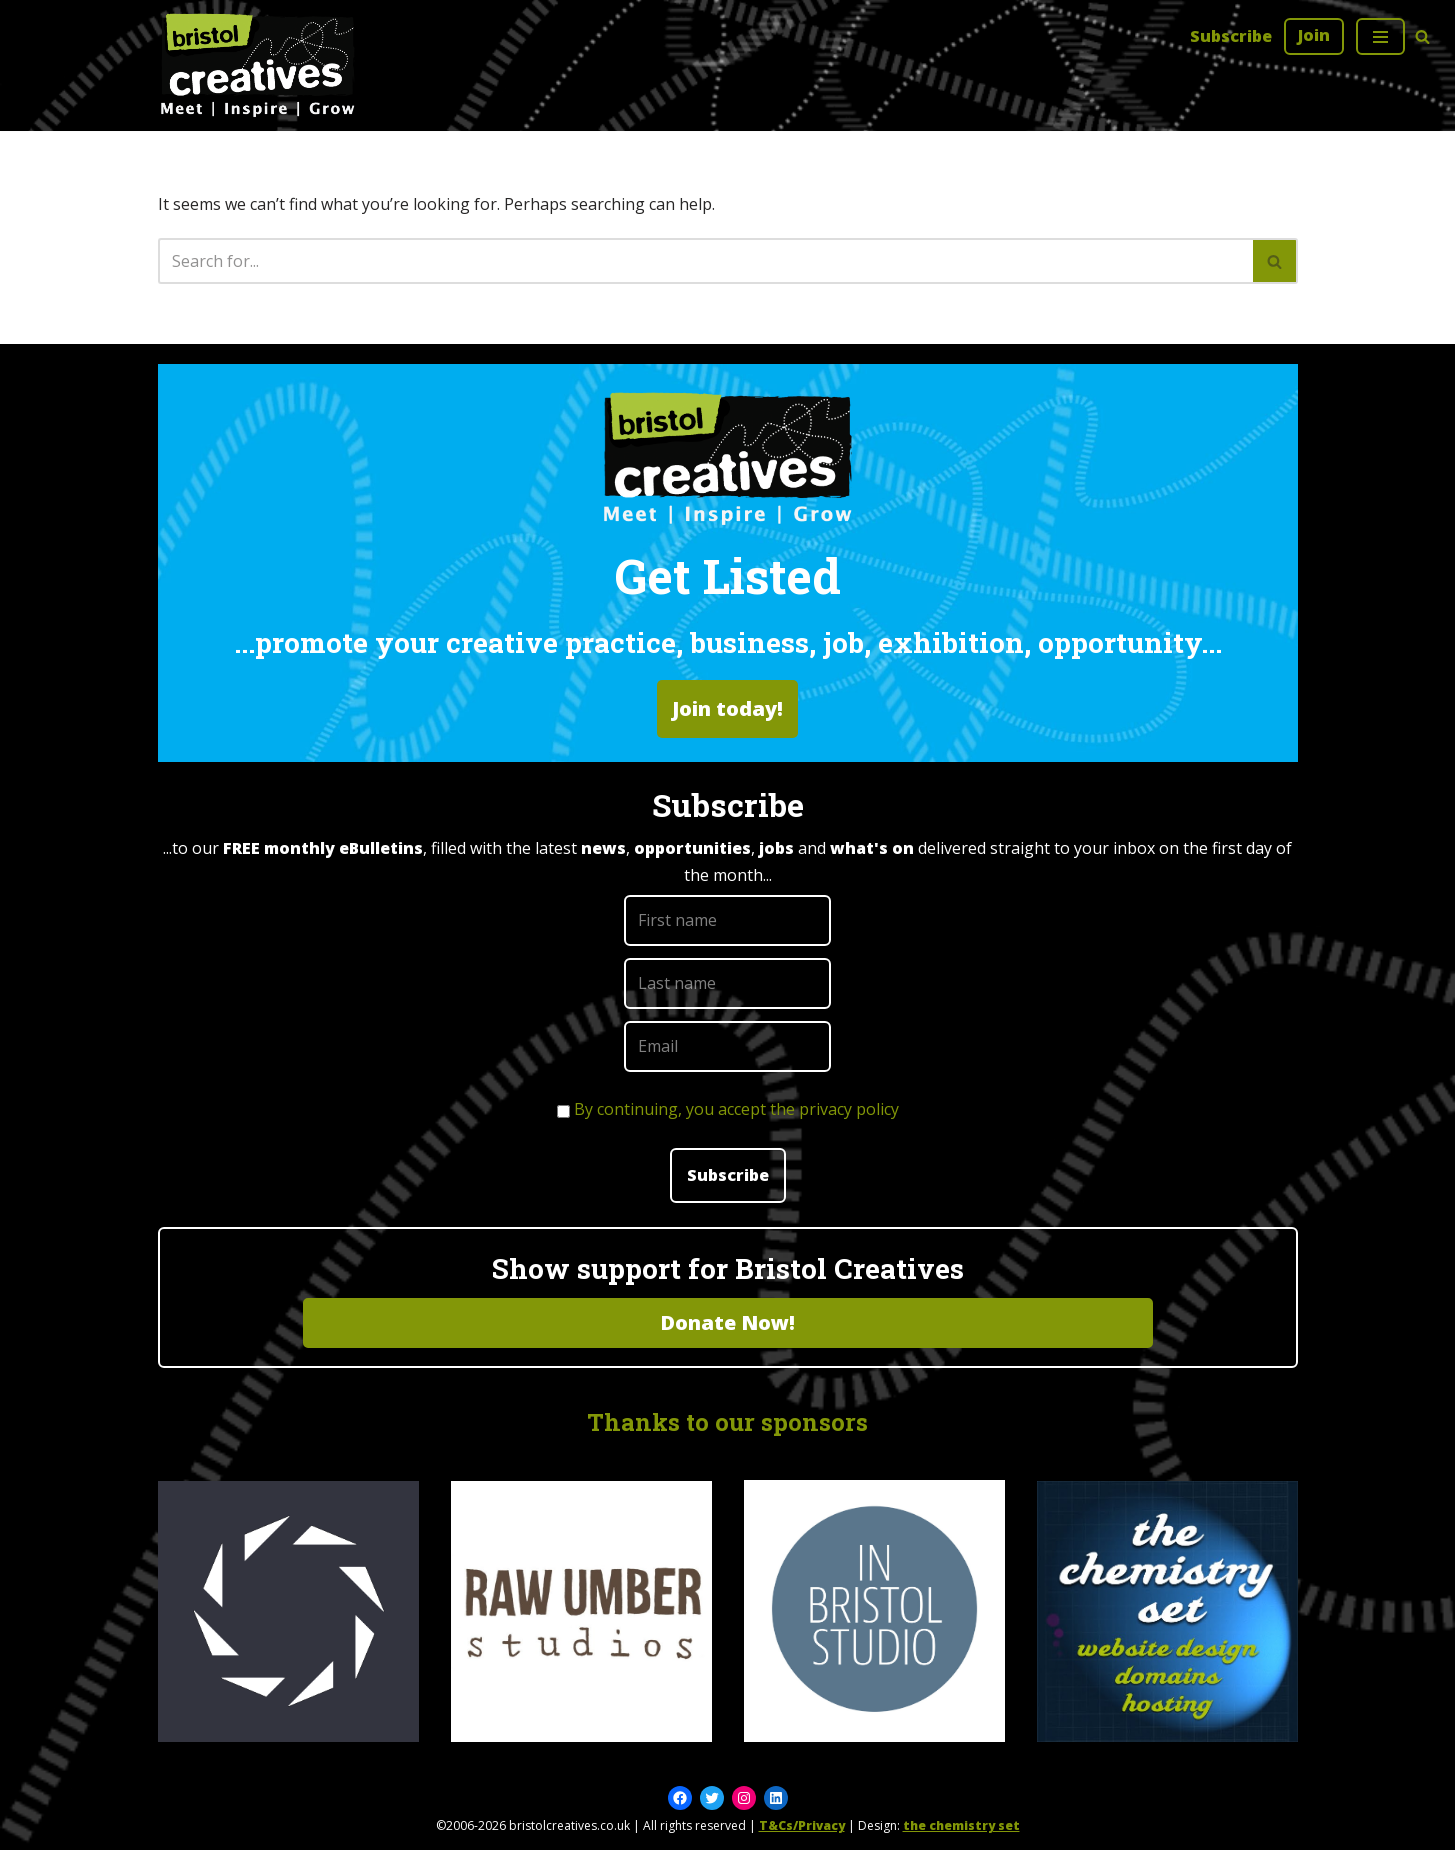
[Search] (1422, 36)
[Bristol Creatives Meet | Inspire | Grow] (258, 65)
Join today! (727, 708)
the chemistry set (961, 1825)
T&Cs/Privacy (802, 1825)
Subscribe (1231, 36)
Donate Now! (727, 1322)
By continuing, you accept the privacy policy (736, 1109)
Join (1314, 35)
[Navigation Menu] (1380, 36)
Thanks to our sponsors (727, 1422)
